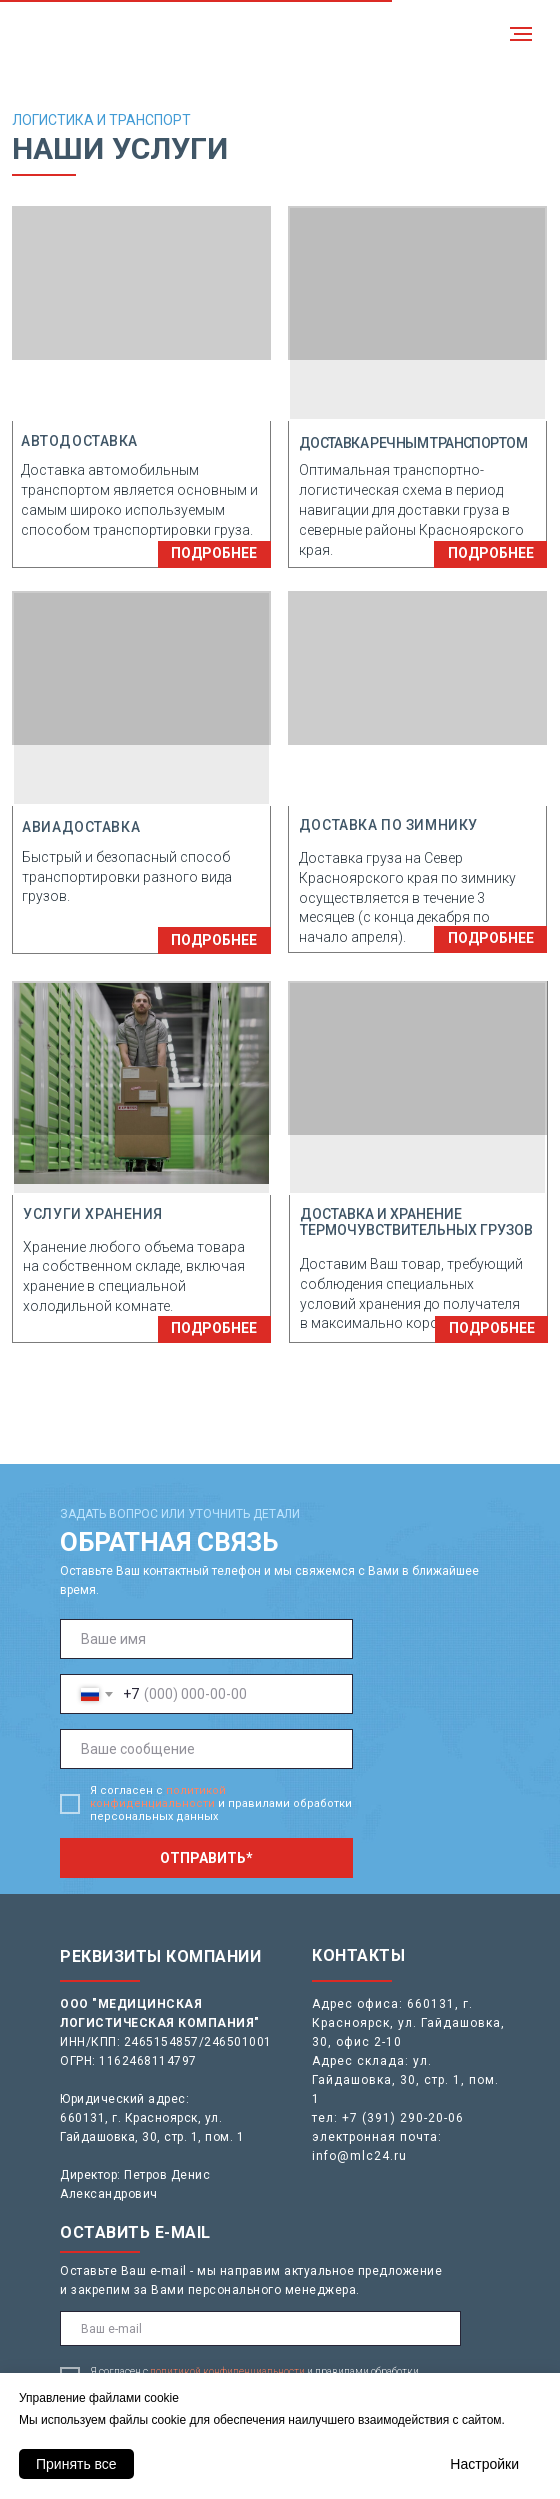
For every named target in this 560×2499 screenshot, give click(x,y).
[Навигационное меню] (521, 34)
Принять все (76, 2464)
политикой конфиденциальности (158, 1797)
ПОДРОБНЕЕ (214, 553)
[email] (260, 2328)
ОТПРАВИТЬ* (206, 1858)
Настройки (484, 2464)
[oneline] (206, 1749)
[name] (206, 1639)
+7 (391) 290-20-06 (403, 2118)
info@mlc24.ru (359, 2156)
